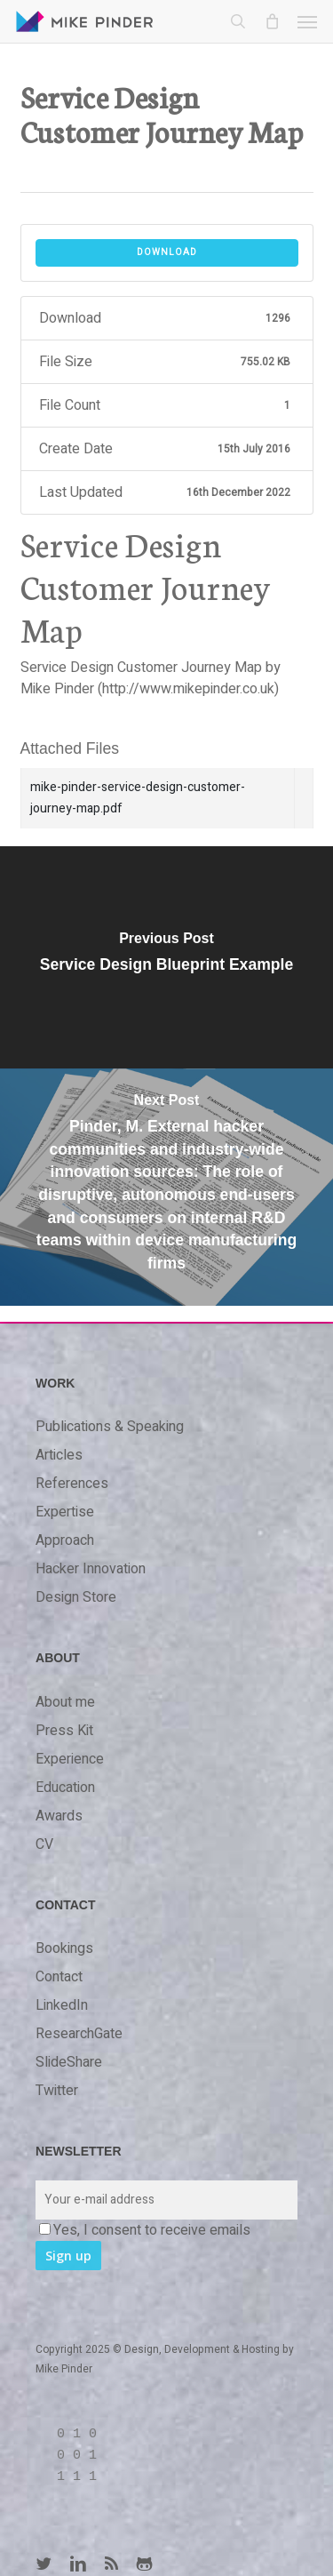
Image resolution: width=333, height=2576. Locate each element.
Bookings (64, 1948)
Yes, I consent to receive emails (144, 2230)
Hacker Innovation (91, 1569)
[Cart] (272, 21)
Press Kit (64, 1730)
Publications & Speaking (110, 1426)
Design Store (76, 1597)
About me (65, 1702)
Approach (65, 1540)
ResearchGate (79, 2033)
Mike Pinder (64, 2369)
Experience (70, 1759)
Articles (59, 1455)
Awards (59, 1816)
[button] (307, 21)
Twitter (57, 2090)
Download (167, 252)
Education (65, 1787)
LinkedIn (62, 2005)
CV (44, 1844)
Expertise (65, 1512)
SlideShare (69, 2062)
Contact (59, 1977)
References (72, 1483)
